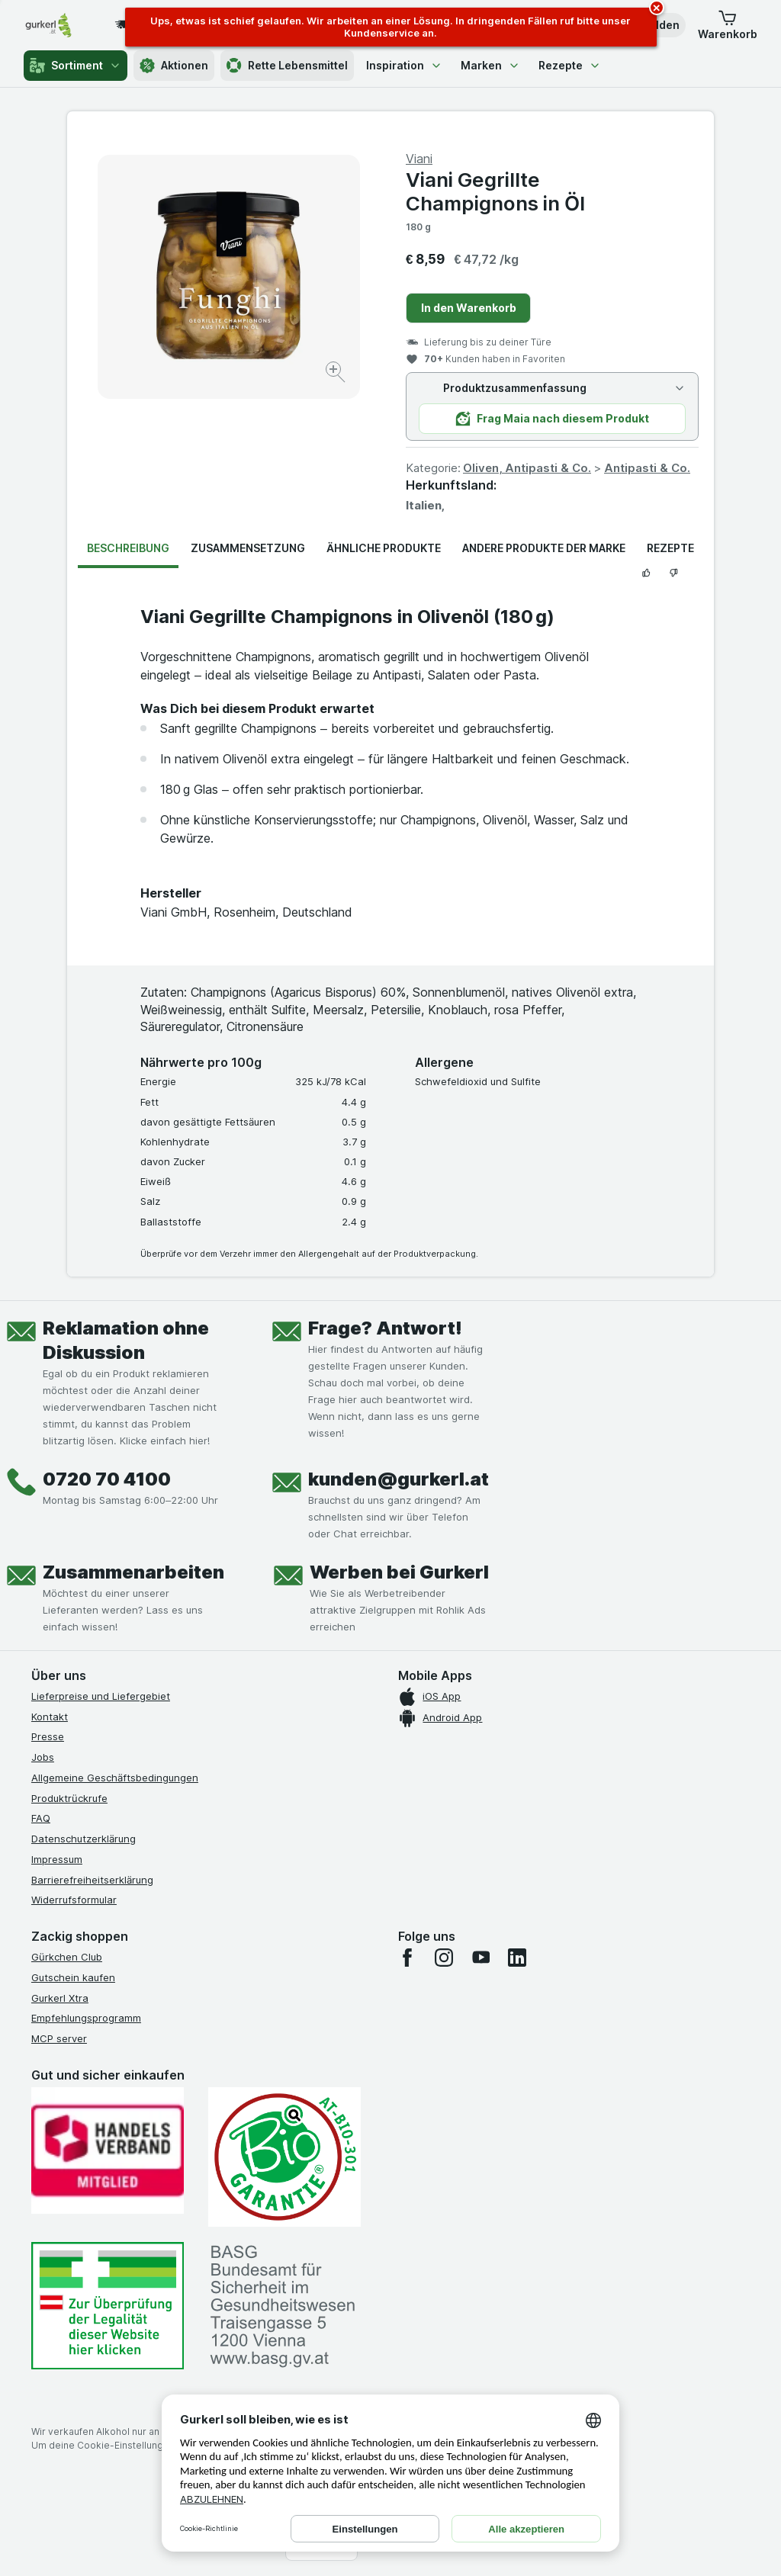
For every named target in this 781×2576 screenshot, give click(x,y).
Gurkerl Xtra (59, 1998)
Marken (490, 65)
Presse (47, 1736)
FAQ (40, 1818)
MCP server (59, 2038)
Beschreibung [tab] (128, 547)
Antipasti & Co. (647, 468)
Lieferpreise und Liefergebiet (100, 1696)
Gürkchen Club (66, 1957)
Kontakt (49, 1716)
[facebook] (407, 1957)
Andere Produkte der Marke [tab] (543, 547)
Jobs (42, 1757)
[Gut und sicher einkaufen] (284, 2157)
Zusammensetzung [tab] (248, 547)
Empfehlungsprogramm (86, 2018)
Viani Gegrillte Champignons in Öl (495, 191)
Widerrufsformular (74, 1899)
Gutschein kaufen (73, 1977)
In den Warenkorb (468, 307)
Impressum (56, 1859)
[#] (107, 2305)
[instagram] (444, 1957)
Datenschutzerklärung (83, 1838)
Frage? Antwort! (385, 1328)
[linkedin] (517, 1957)
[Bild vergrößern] (337, 374)
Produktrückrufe (69, 1798)
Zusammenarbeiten (133, 1572)
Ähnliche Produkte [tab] (383, 547)
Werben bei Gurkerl (399, 1572)
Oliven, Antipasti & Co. (527, 468)
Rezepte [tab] (670, 547)
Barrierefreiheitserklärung (92, 1880)
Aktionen (174, 65)
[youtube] (480, 1957)
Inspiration (404, 65)
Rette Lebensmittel (287, 65)
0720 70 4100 (107, 1479)
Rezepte (569, 65)
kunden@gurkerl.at (398, 1479)
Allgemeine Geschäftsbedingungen (114, 1777)
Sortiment (75, 65)
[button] (727, 25)
